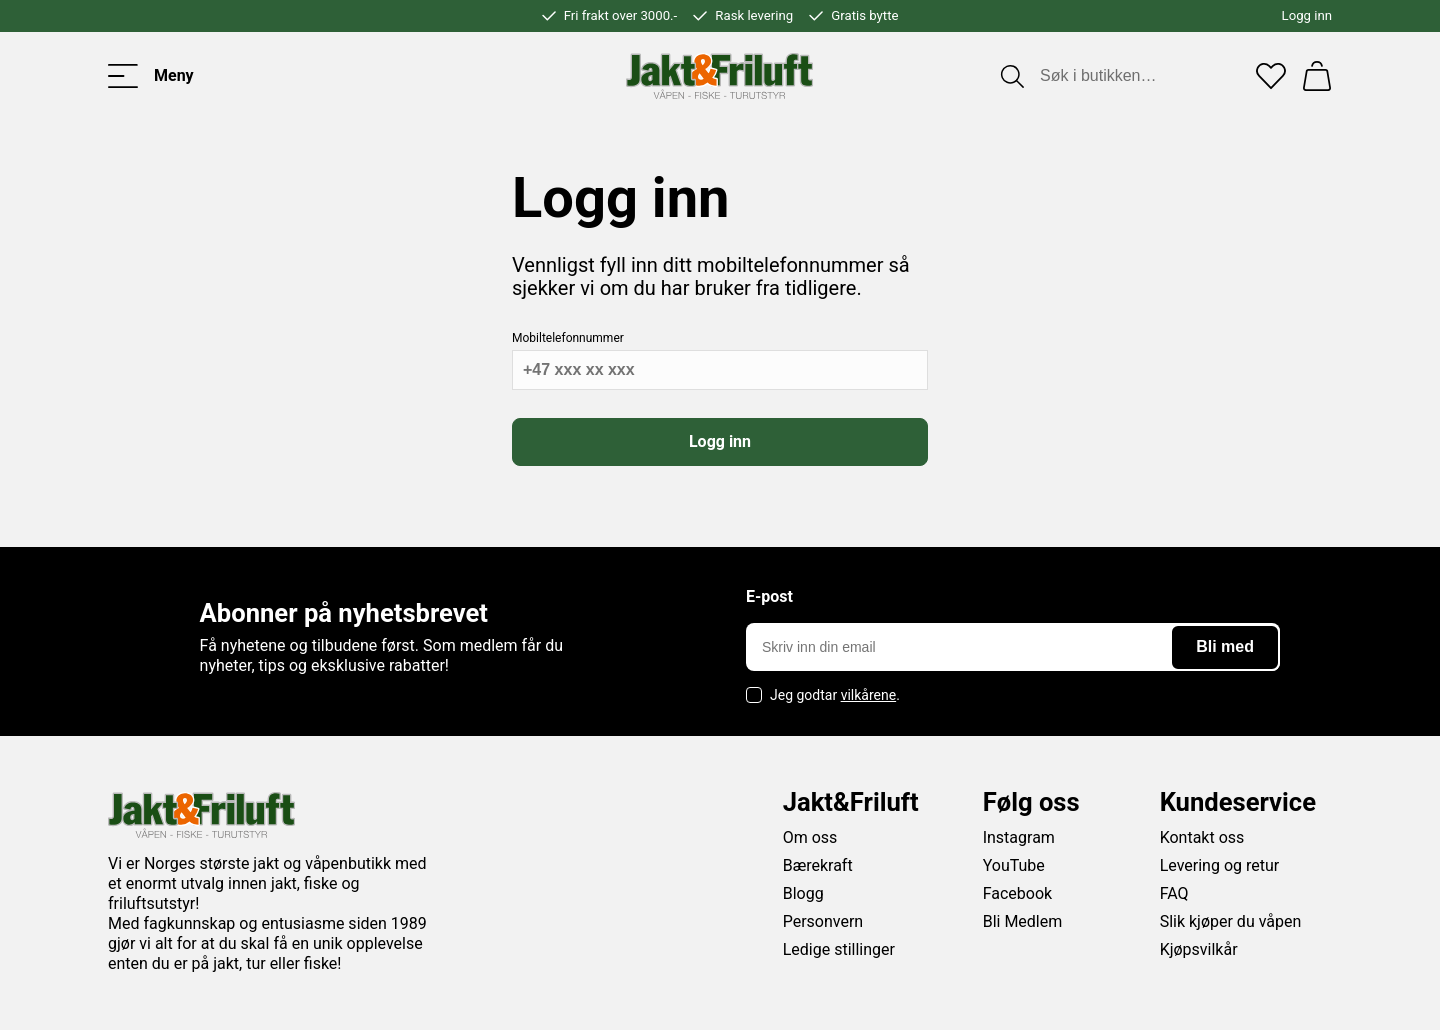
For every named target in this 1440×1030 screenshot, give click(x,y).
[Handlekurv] (1317, 76)
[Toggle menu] (151, 76)
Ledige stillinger (839, 949)
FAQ (1174, 893)
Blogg (803, 893)
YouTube (1014, 865)
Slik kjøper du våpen (1231, 921)
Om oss (810, 837)
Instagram (1019, 837)
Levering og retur (1220, 865)
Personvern (823, 921)
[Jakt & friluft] (719, 76)
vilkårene (869, 695)
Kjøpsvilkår (1199, 949)
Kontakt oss (1202, 837)
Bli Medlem (1023, 921)
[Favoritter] (1271, 76)
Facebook (1017, 893)
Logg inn (1307, 15)
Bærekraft (818, 865)
